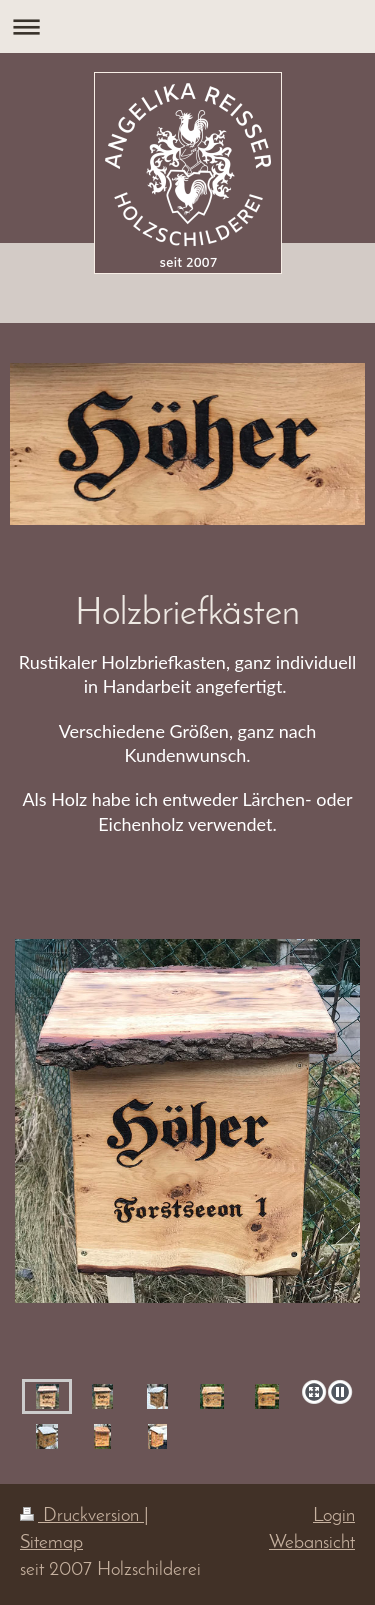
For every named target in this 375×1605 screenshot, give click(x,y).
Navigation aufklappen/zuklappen (187, 26)
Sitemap (51, 1543)
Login (334, 1516)
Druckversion (82, 1516)
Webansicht (312, 1543)
